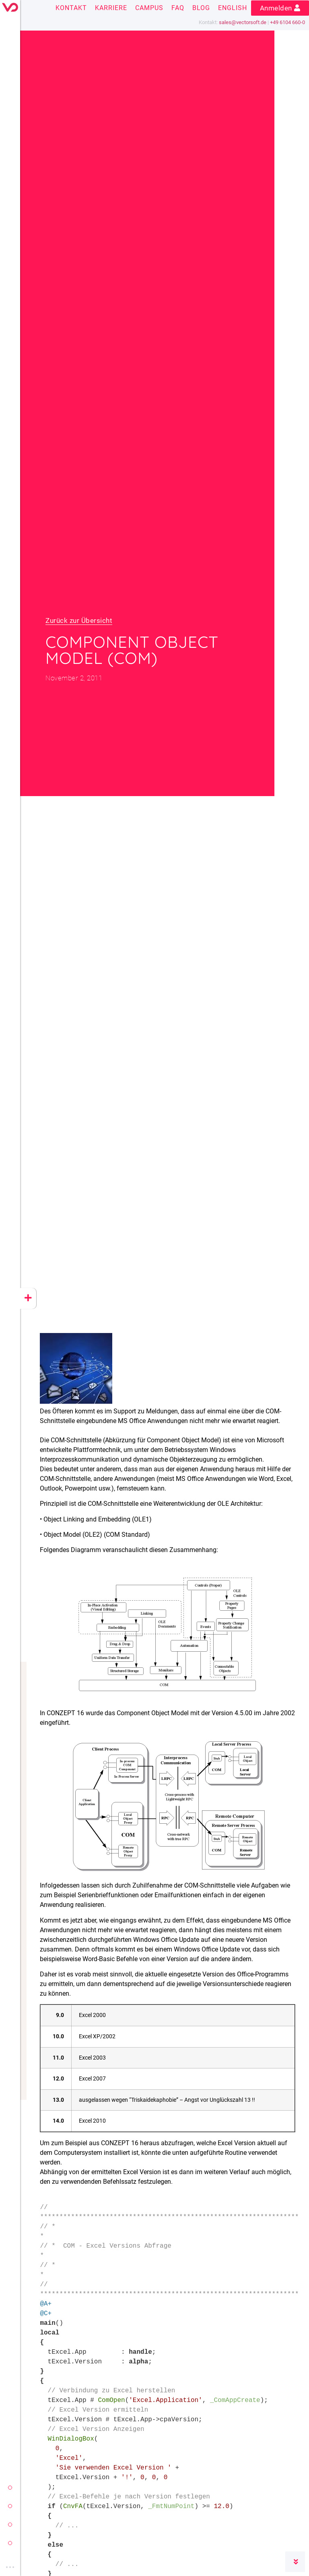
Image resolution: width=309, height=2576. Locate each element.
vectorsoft (10, 2487)
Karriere (111, 8)
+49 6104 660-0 (287, 22)
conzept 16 (10, 2506)
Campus (149, 8)
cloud (10, 2543)
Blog (201, 8)
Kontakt (71, 8)
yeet (10, 2524)
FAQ (177, 8)
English (232, 8)
